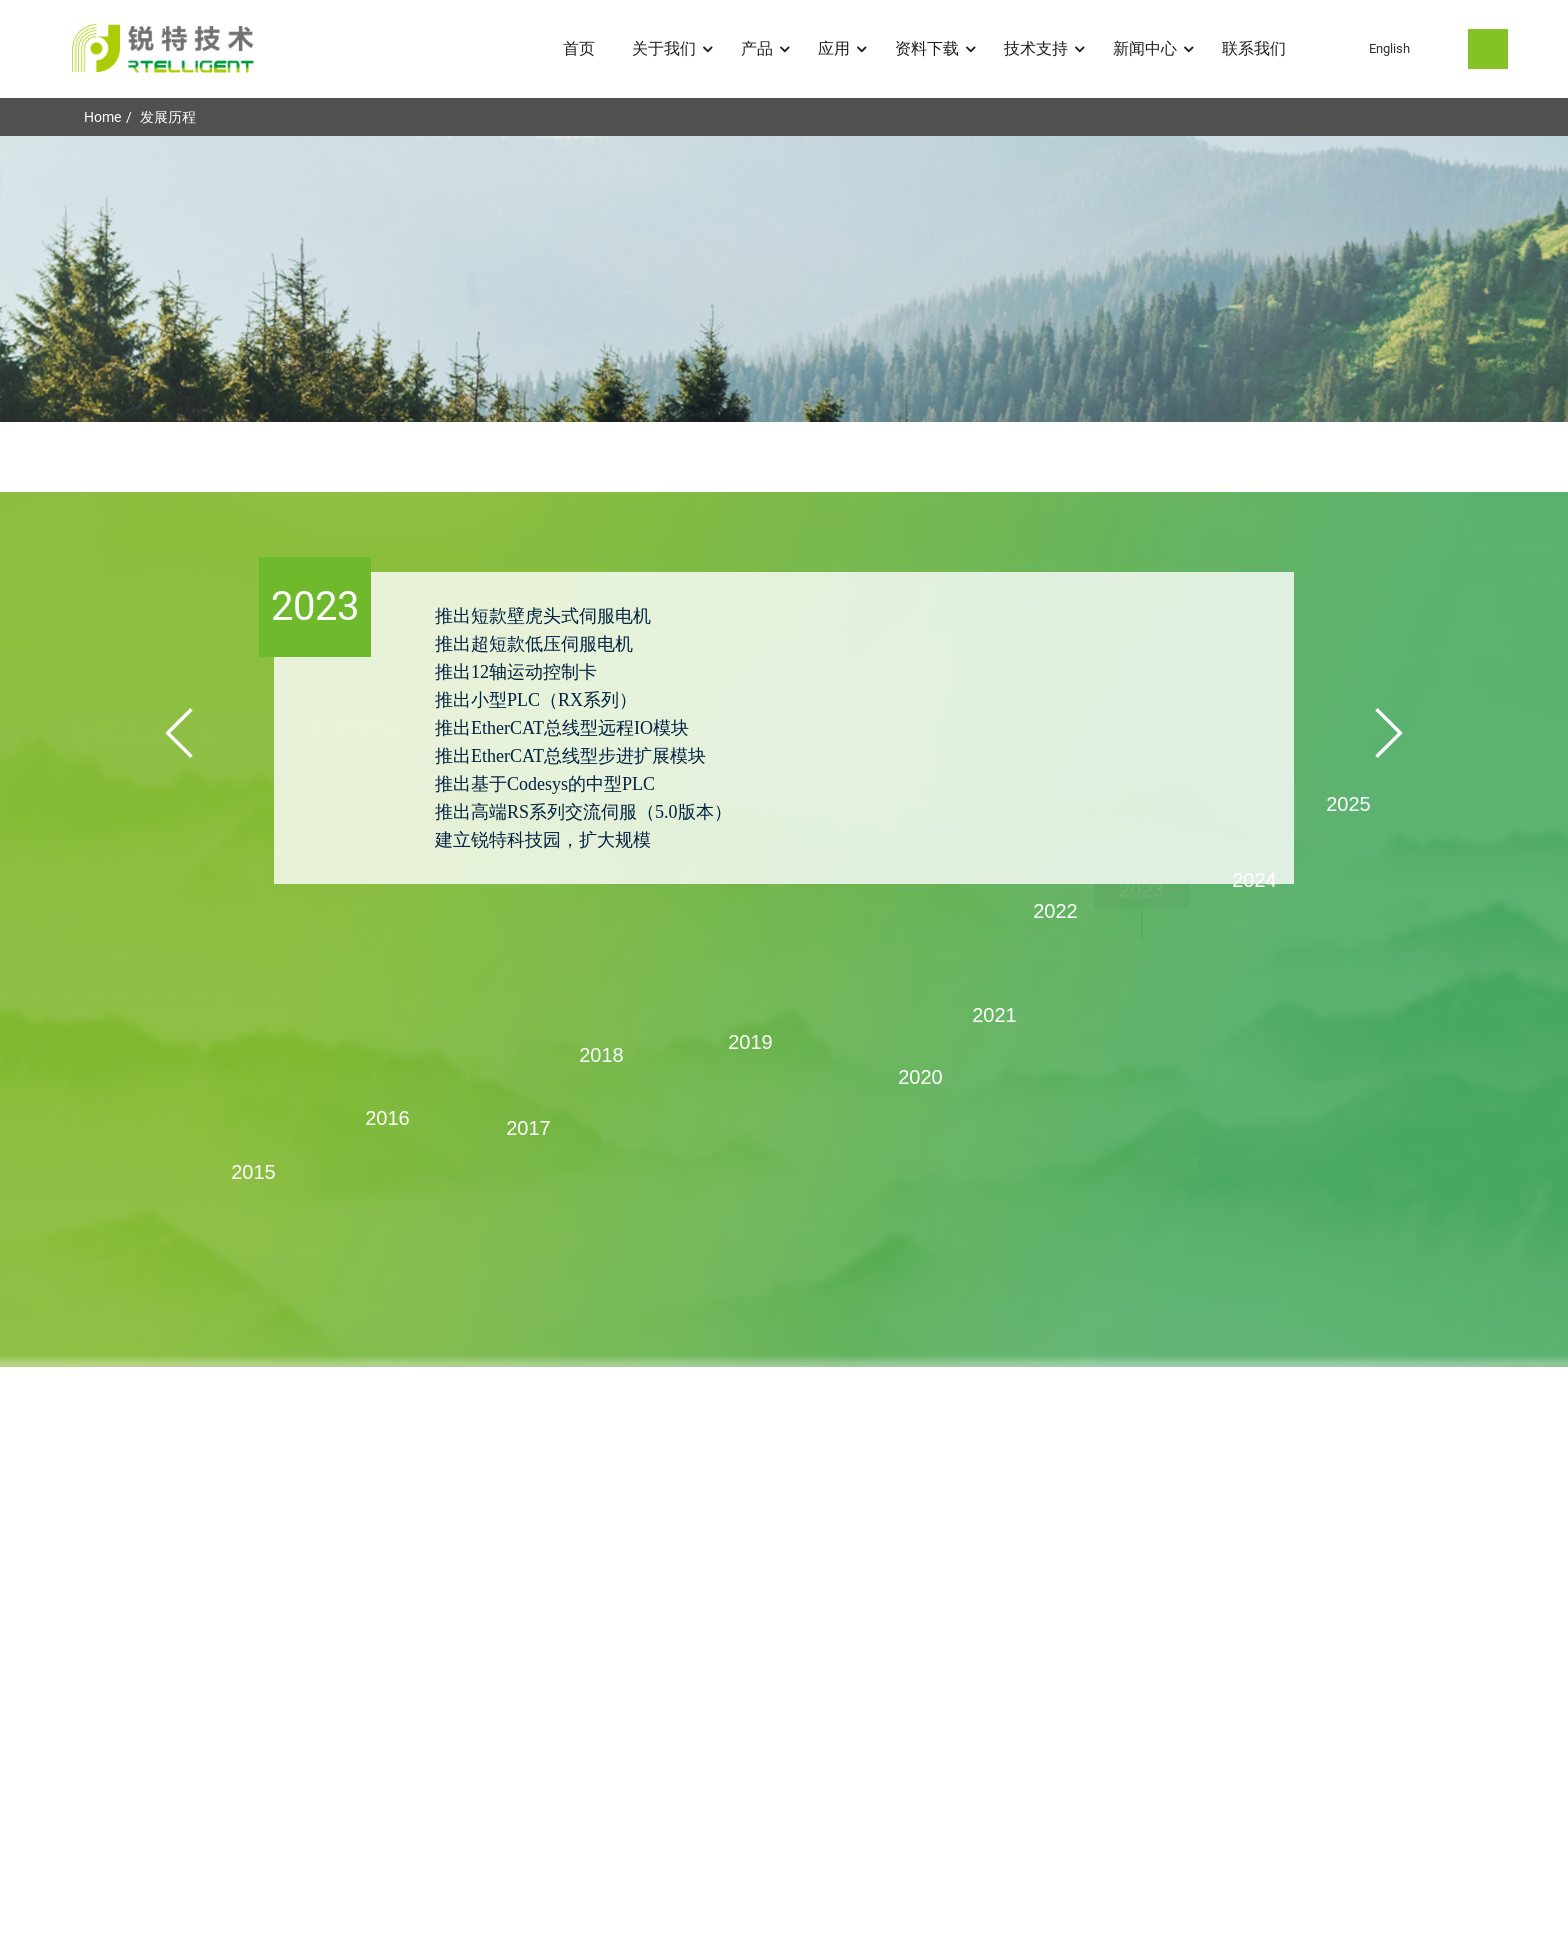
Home (102, 117)
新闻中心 (1155, 49)
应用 (844, 49)
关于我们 (674, 49)
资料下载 (937, 49)
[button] (179, 733)
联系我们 (1254, 48)
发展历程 (168, 117)
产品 (767, 49)
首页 (579, 48)
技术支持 (1046, 49)
